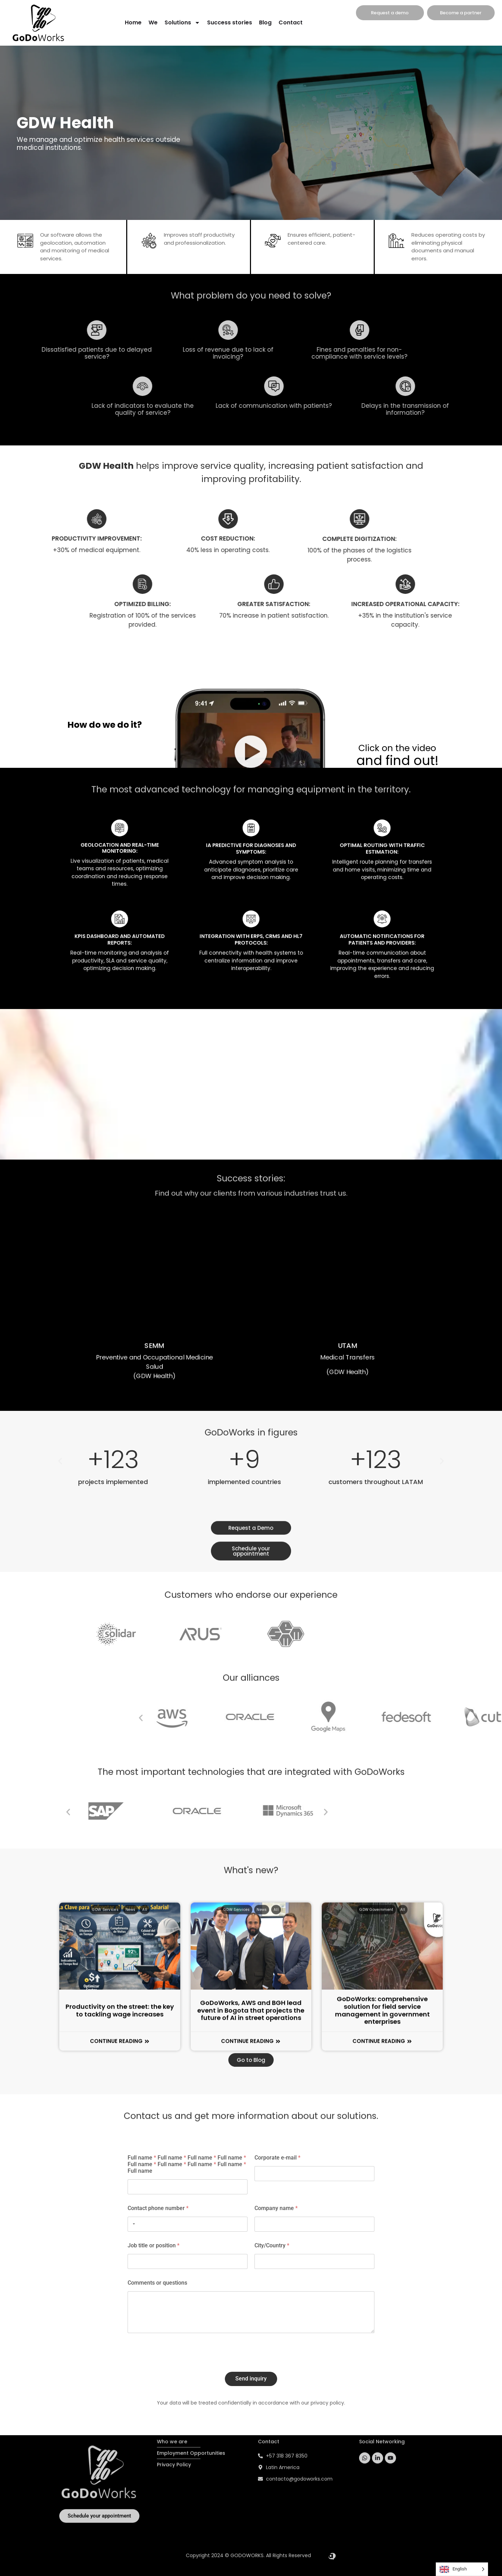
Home (133, 22)
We (153, 22)
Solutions (182, 22)
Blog (265, 22)
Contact (291, 22)
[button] (452, 1718)
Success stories (229, 22)
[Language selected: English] (462, 2569)
